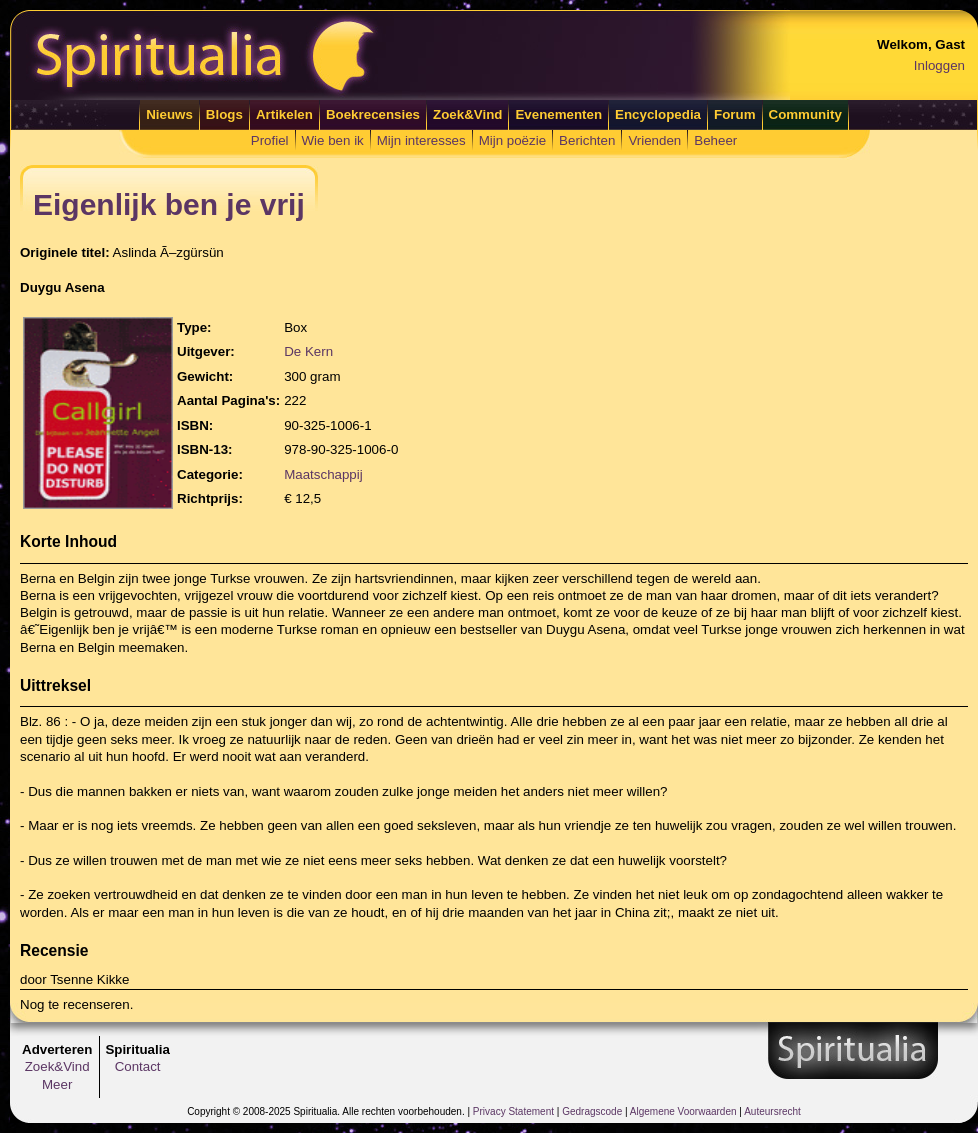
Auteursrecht (772, 1111)
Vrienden (654, 140)
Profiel (270, 140)
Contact (138, 1066)
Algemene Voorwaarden (683, 1111)
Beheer (715, 140)
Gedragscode (592, 1111)
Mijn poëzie (512, 140)
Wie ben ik (333, 140)
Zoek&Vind (467, 114)
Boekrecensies (373, 114)
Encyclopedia (658, 114)
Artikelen (284, 114)
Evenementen (558, 114)
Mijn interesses (421, 140)
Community (805, 114)
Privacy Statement (513, 1111)
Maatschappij (323, 474)
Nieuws (169, 114)
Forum (734, 114)
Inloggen (939, 65)
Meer (57, 1084)
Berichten (587, 140)
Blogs (224, 114)
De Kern (308, 351)
